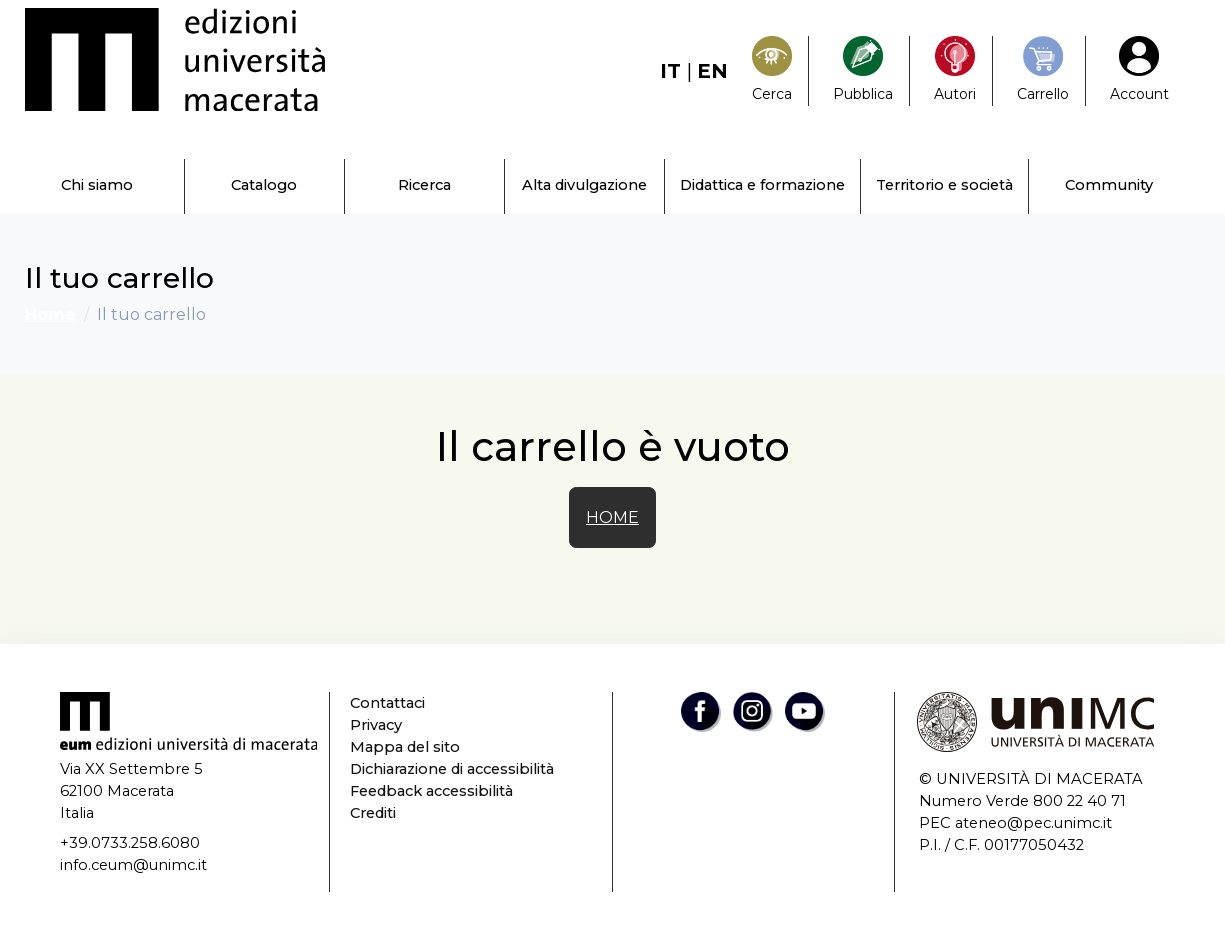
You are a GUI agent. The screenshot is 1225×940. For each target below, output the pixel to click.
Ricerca (424, 185)
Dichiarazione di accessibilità (452, 769)
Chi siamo (97, 185)
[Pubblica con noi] (863, 70)
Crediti (373, 813)
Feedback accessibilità (431, 791)
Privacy (376, 725)
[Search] (772, 70)
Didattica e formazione (762, 185)
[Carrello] (1043, 70)
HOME (612, 517)
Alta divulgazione (584, 185)
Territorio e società (944, 185)
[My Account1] (1139, 70)
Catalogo (264, 185)
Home (50, 314)
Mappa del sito (405, 747)
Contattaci (387, 703)
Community (1109, 185)
